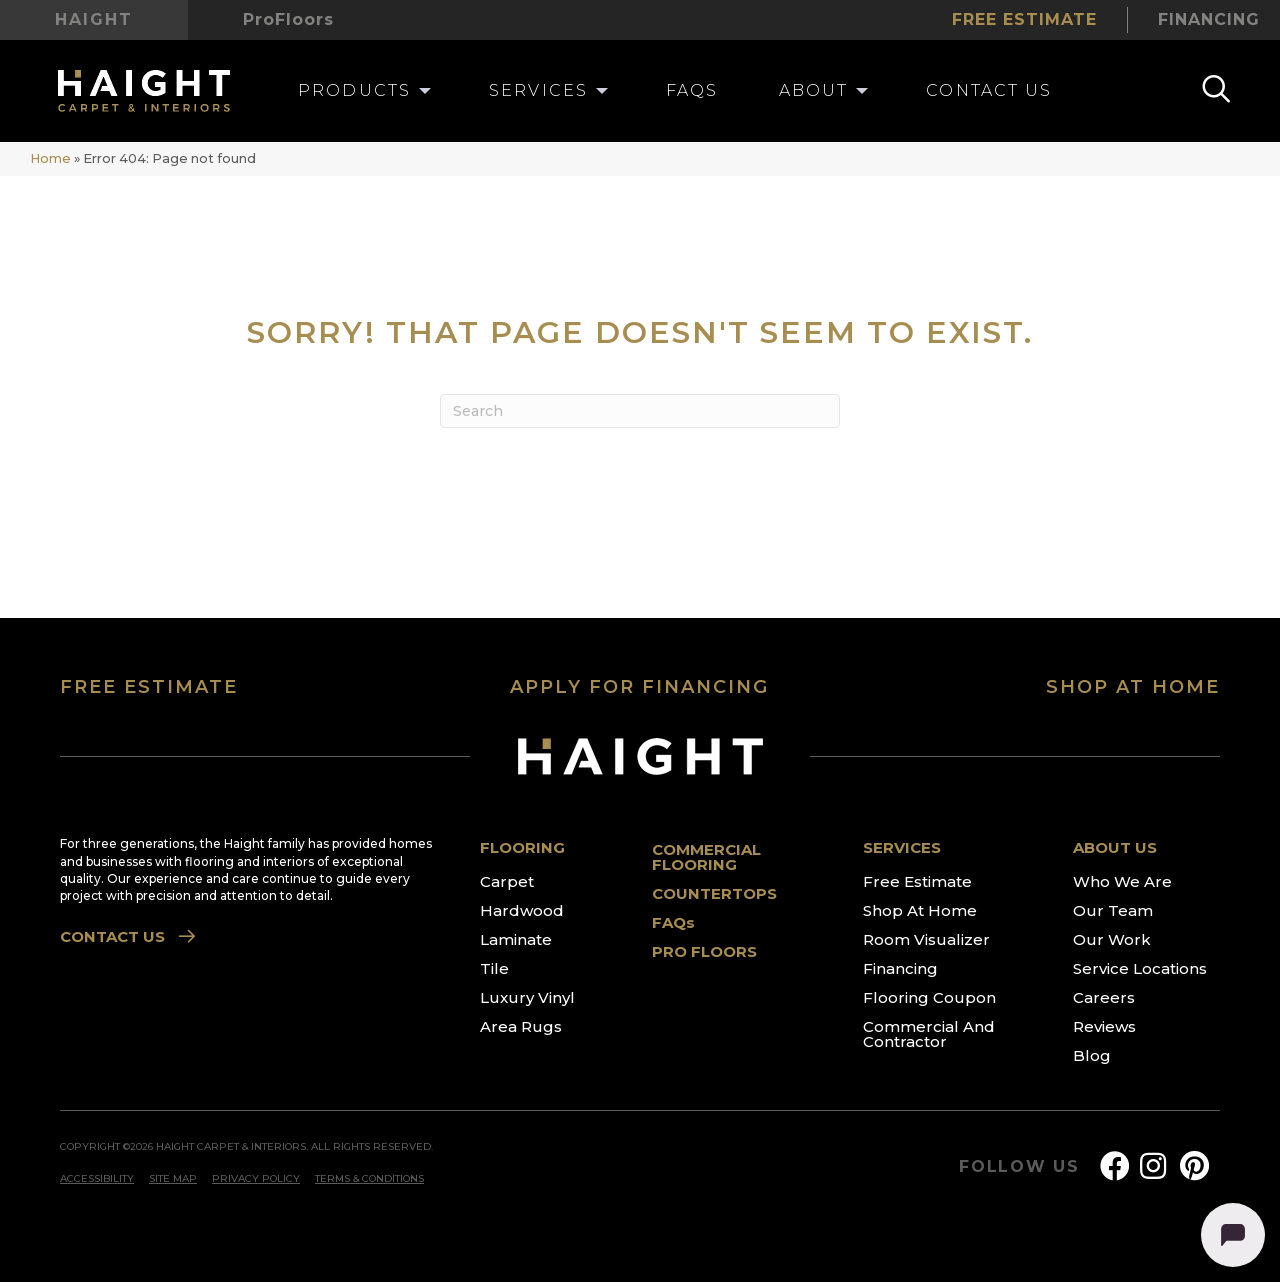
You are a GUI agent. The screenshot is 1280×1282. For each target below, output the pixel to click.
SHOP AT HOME (1133, 687)
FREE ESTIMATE (149, 687)
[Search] (640, 411)
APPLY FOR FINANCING (639, 687)
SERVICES (902, 847)
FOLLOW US (1019, 1167)
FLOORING (522, 847)
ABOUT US (1115, 847)
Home (50, 158)
